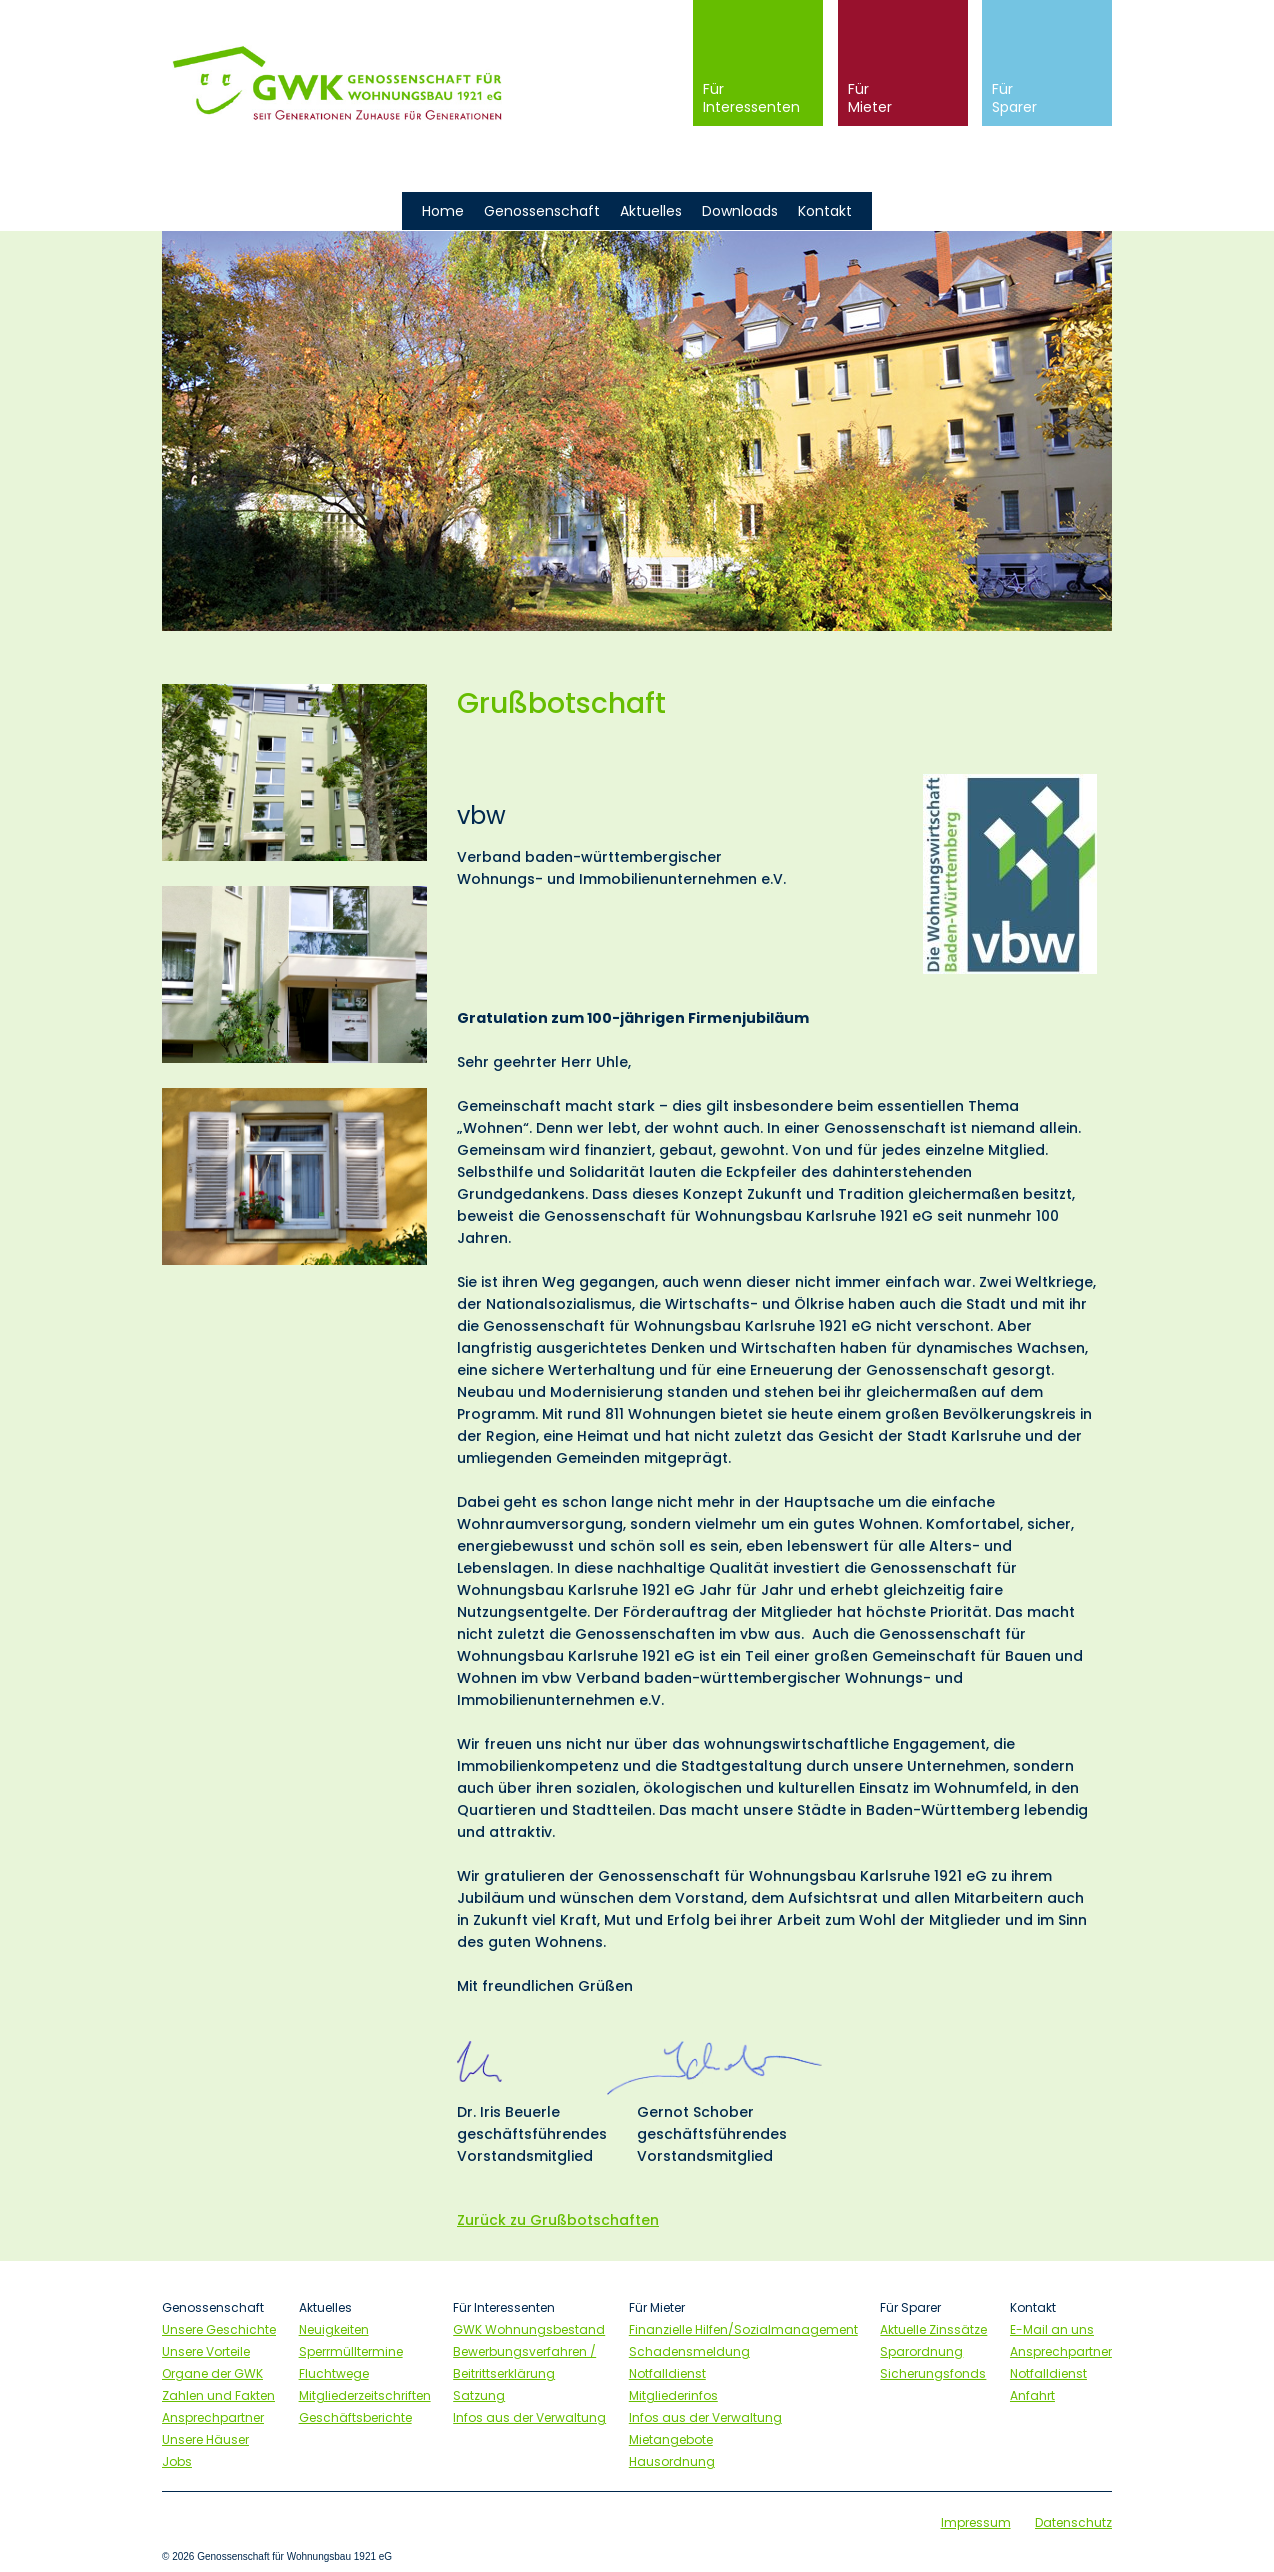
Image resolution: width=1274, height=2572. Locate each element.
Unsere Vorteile (206, 2351)
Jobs (177, 2461)
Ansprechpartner (213, 2417)
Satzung (479, 2395)
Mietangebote (671, 2439)
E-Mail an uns (1052, 2329)
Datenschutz (1073, 2522)
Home (443, 211)
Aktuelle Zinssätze (933, 2329)
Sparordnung (921, 2351)
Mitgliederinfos (673, 2395)
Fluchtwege (334, 2373)
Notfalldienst (667, 2373)
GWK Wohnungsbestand (529, 2329)
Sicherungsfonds (933, 2373)
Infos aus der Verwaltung (529, 2417)
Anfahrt (1032, 2395)
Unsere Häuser (205, 2439)
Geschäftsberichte (355, 2417)
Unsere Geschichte (219, 2329)
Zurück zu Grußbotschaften (558, 2220)
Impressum (976, 2522)
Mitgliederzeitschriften (365, 2395)
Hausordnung (672, 2461)
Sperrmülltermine (351, 2351)
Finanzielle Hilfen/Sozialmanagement (743, 2329)
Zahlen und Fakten (218, 2395)
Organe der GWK (212, 2373)
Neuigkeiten (334, 2329)
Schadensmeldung (689, 2351)
